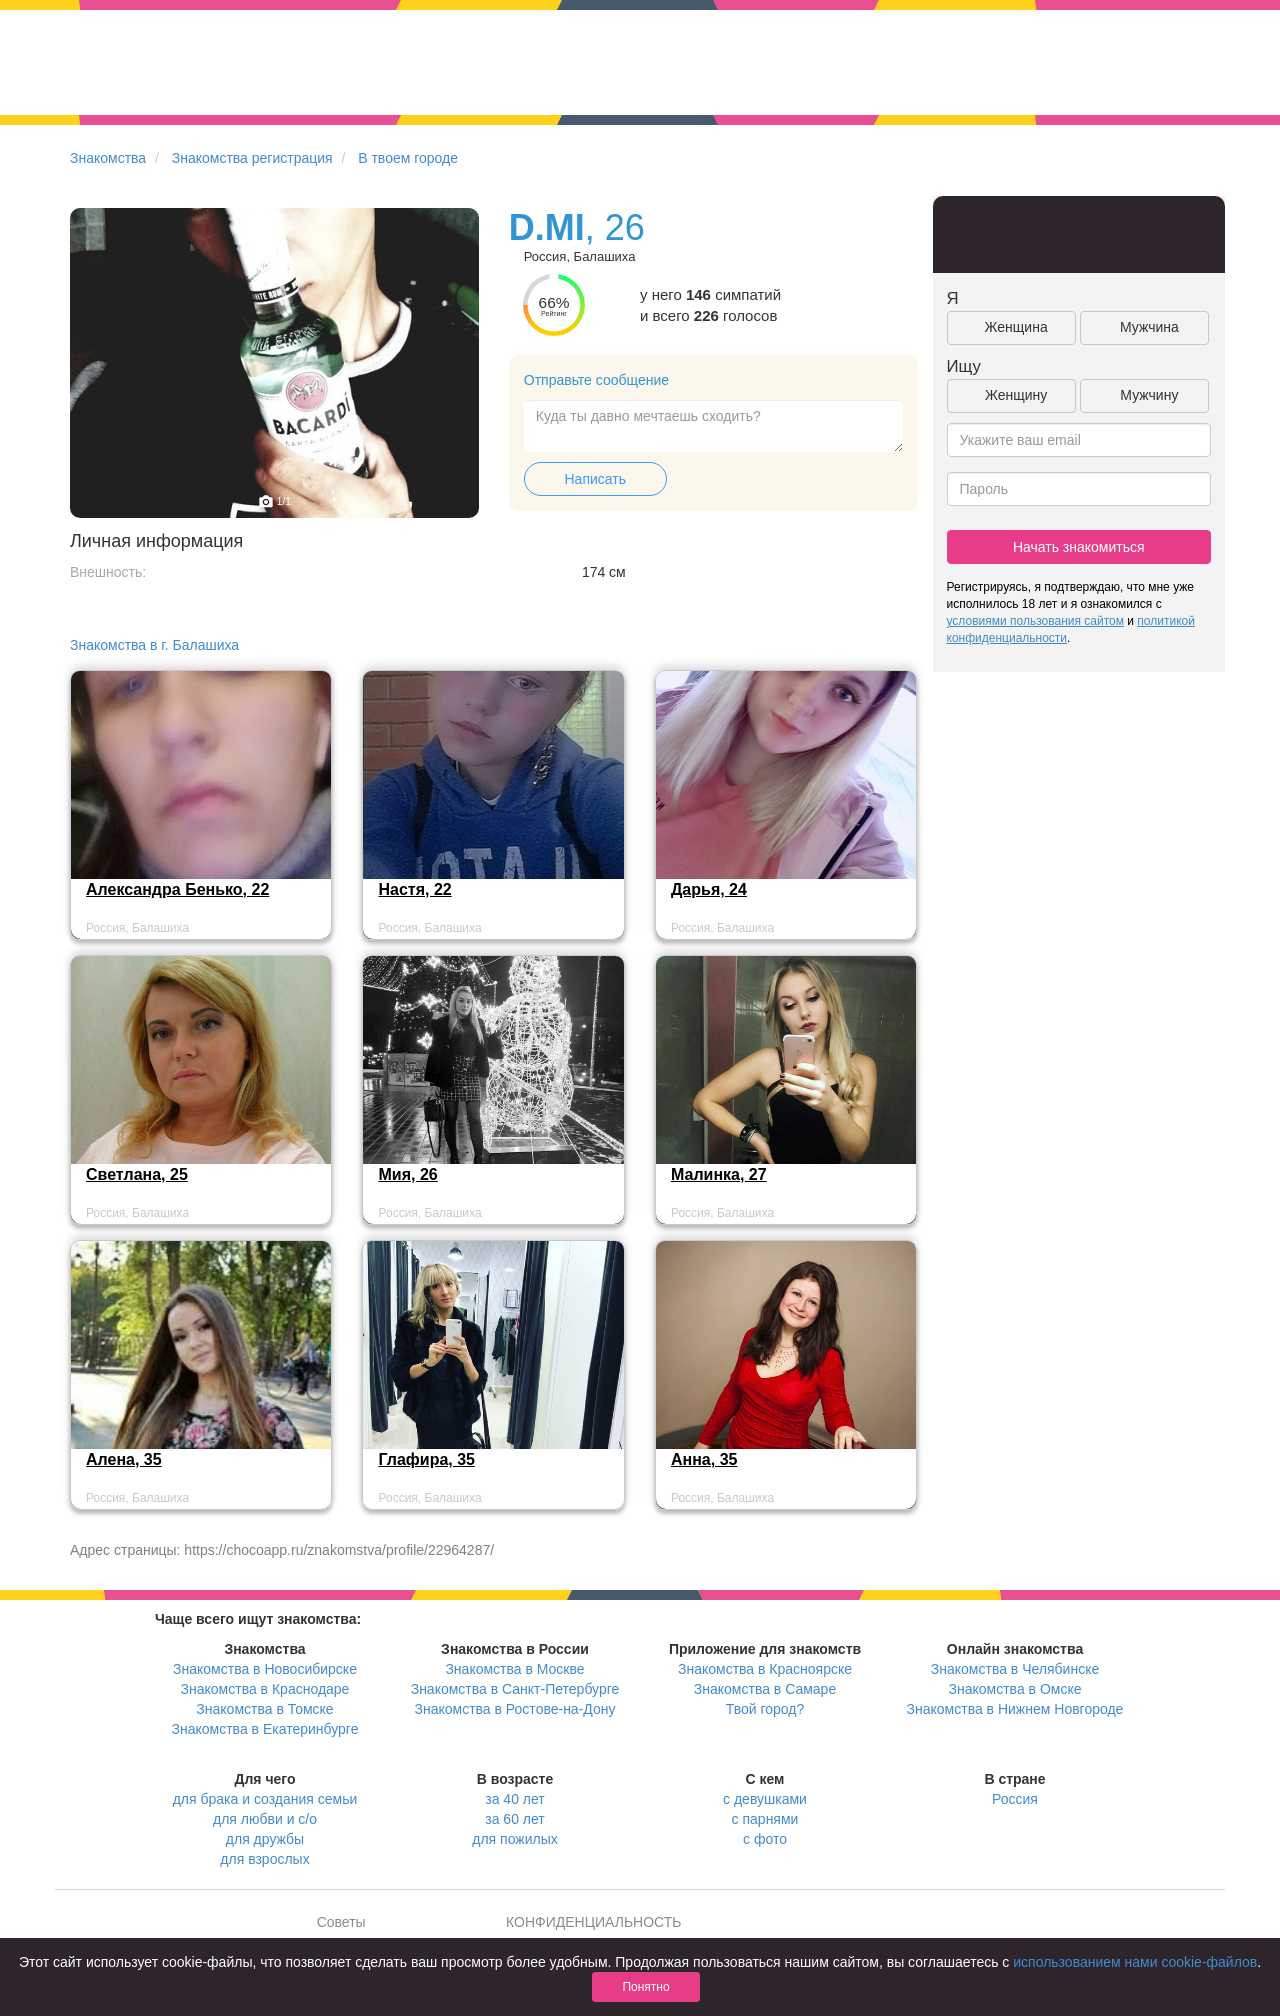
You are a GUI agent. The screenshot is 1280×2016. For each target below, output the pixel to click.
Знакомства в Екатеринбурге (265, 1729)
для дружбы (265, 1839)
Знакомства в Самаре (765, 1689)
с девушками (765, 1799)
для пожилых (514, 1839)
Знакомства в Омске (1015, 1689)
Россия (1015, 1799)
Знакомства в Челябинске (1015, 1669)
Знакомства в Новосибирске (265, 1669)
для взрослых (264, 1859)
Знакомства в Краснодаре (265, 1689)
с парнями (765, 1819)
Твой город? (765, 1709)
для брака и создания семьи (265, 1799)
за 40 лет (514, 1799)
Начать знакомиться (1079, 547)
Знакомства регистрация (252, 158)
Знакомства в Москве (514, 1669)
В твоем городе (408, 158)
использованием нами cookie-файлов (1135, 1962)
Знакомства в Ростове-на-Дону (515, 1709)
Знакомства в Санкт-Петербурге (515, 1689)
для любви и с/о (265, 1819)
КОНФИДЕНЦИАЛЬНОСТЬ (593, 1922)
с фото (765, 1839)
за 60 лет (514, 1819)
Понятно (645, 1987)
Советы (341, 1922)
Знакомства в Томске (264, 1709)
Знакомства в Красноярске (765, 1669)
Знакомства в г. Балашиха (154, 645)
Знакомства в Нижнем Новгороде (1015, 1709)
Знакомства (108, 158)
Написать (595, 479)
